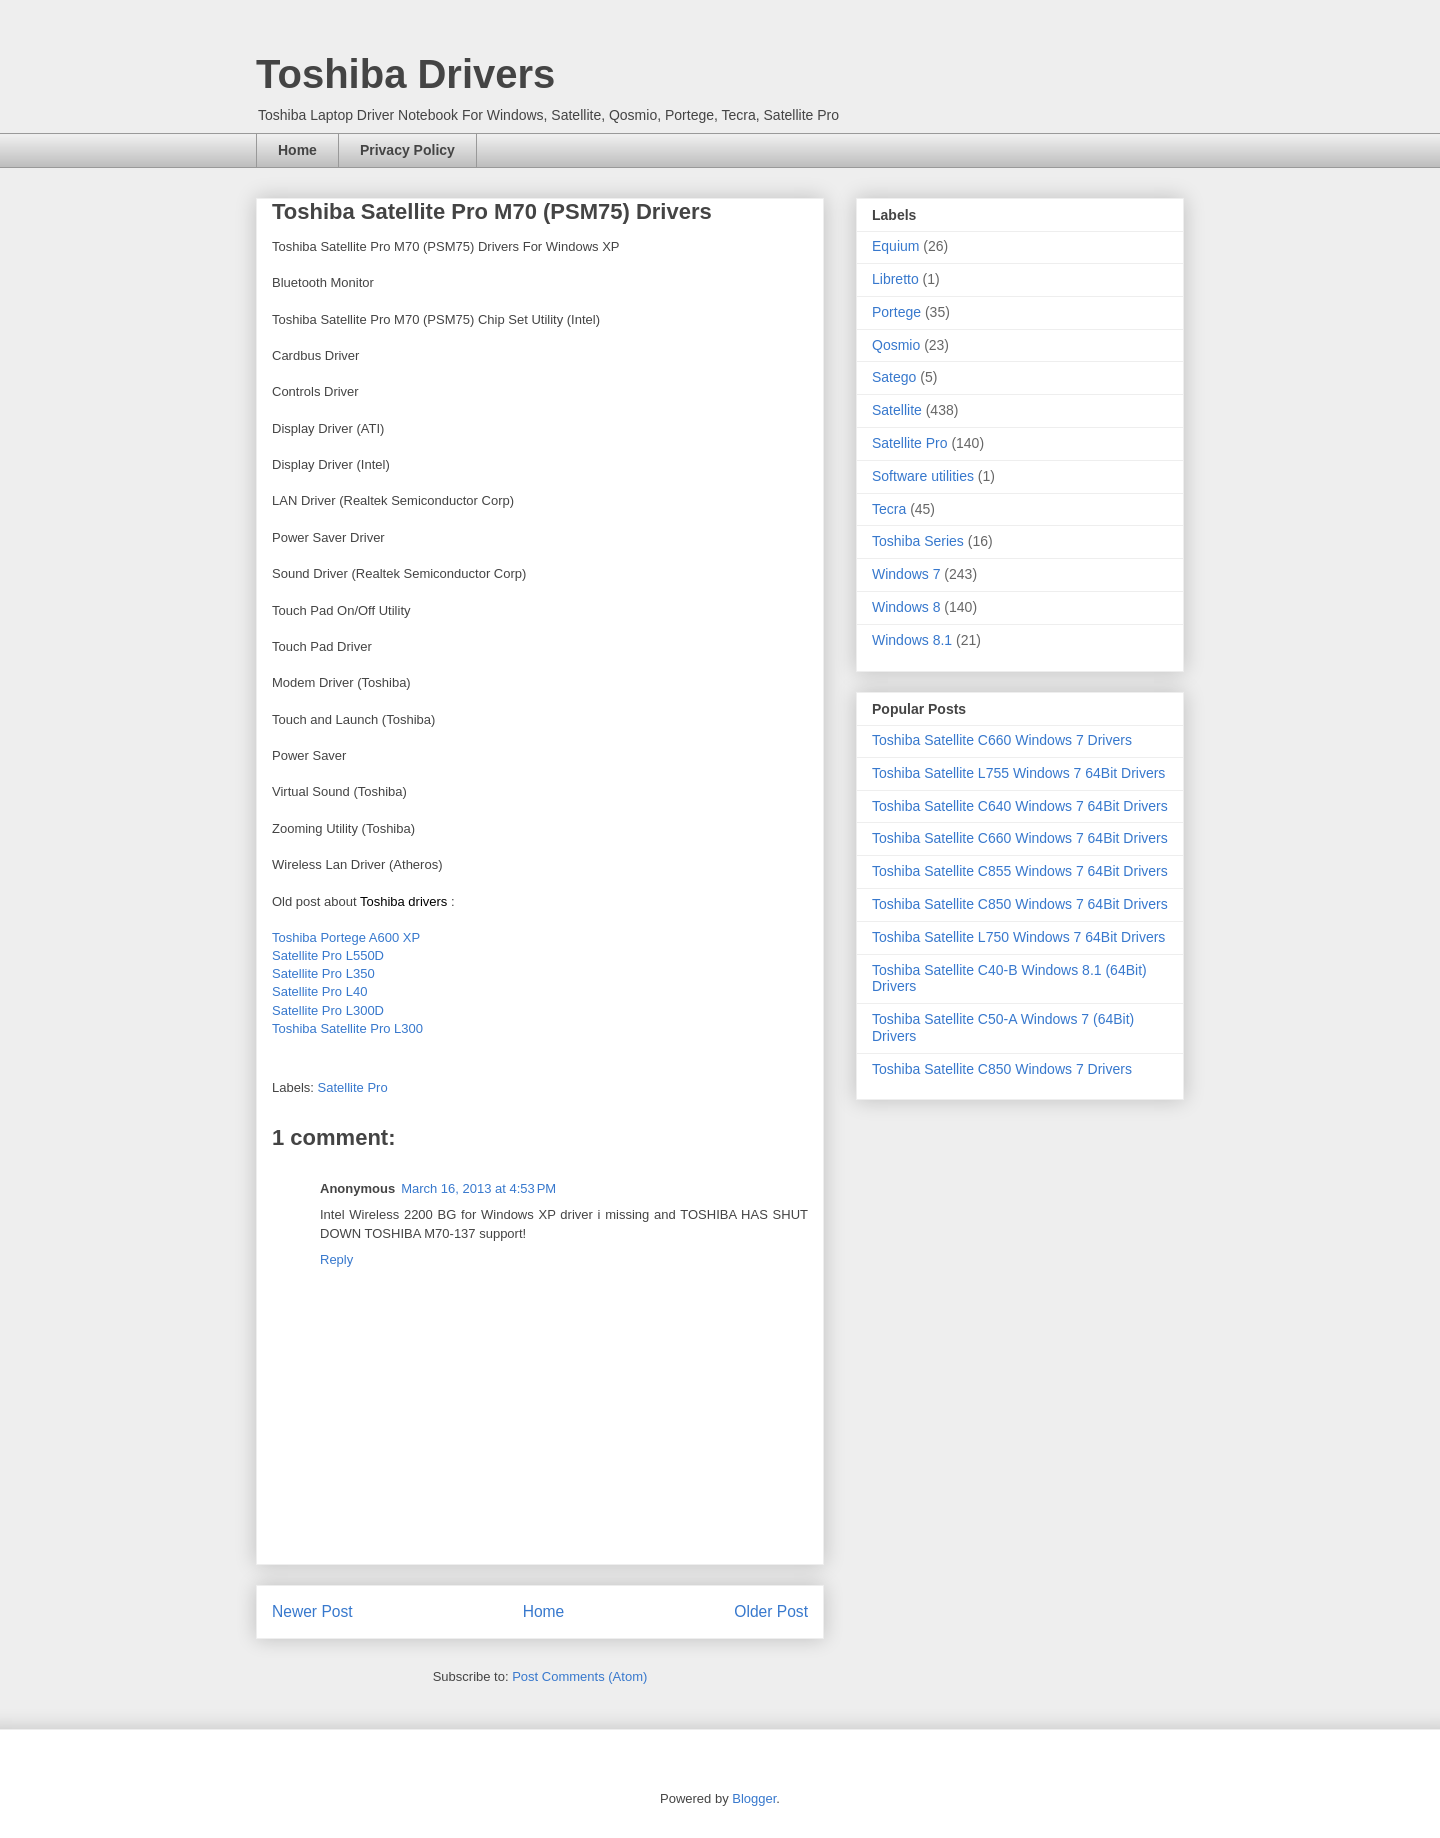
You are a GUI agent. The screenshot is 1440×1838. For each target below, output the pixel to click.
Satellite (897, 410)
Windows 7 (906, 574)
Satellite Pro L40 (319, 991)
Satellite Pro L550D (328, 955)
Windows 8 (906, 607)
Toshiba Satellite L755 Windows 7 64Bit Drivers (1018, 773)
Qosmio (896, 345)
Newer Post (312, 1611)
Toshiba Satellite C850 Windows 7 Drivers (1002, 1069)
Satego (894, 377)
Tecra (889, 509)
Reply (336, 1259)
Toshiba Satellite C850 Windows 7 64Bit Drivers (1020, 904)
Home (297, 150)
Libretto (895, 279)
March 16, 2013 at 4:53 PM (478, 1188)
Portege (896, 312)
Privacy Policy (407, 150)
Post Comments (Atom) (579, 1676)
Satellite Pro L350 (323, 973)
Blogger (754, 1798)
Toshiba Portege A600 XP (346, 937)
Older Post (771, 1611)
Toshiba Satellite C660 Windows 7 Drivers (1002, 740)
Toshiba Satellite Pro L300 (347, 1028)
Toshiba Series (918, 541)
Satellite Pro (353, 1087)
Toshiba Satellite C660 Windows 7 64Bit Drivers (1020, 838)
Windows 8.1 (912, 640)
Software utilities (923, 476)
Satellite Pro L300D (328, 1010)
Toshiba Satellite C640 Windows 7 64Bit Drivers (1020, 806)
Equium (895, 246)
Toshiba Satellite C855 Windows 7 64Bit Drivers (1020, 871)
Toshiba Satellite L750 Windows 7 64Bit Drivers (1018, 937)
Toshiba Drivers (405, 74)
